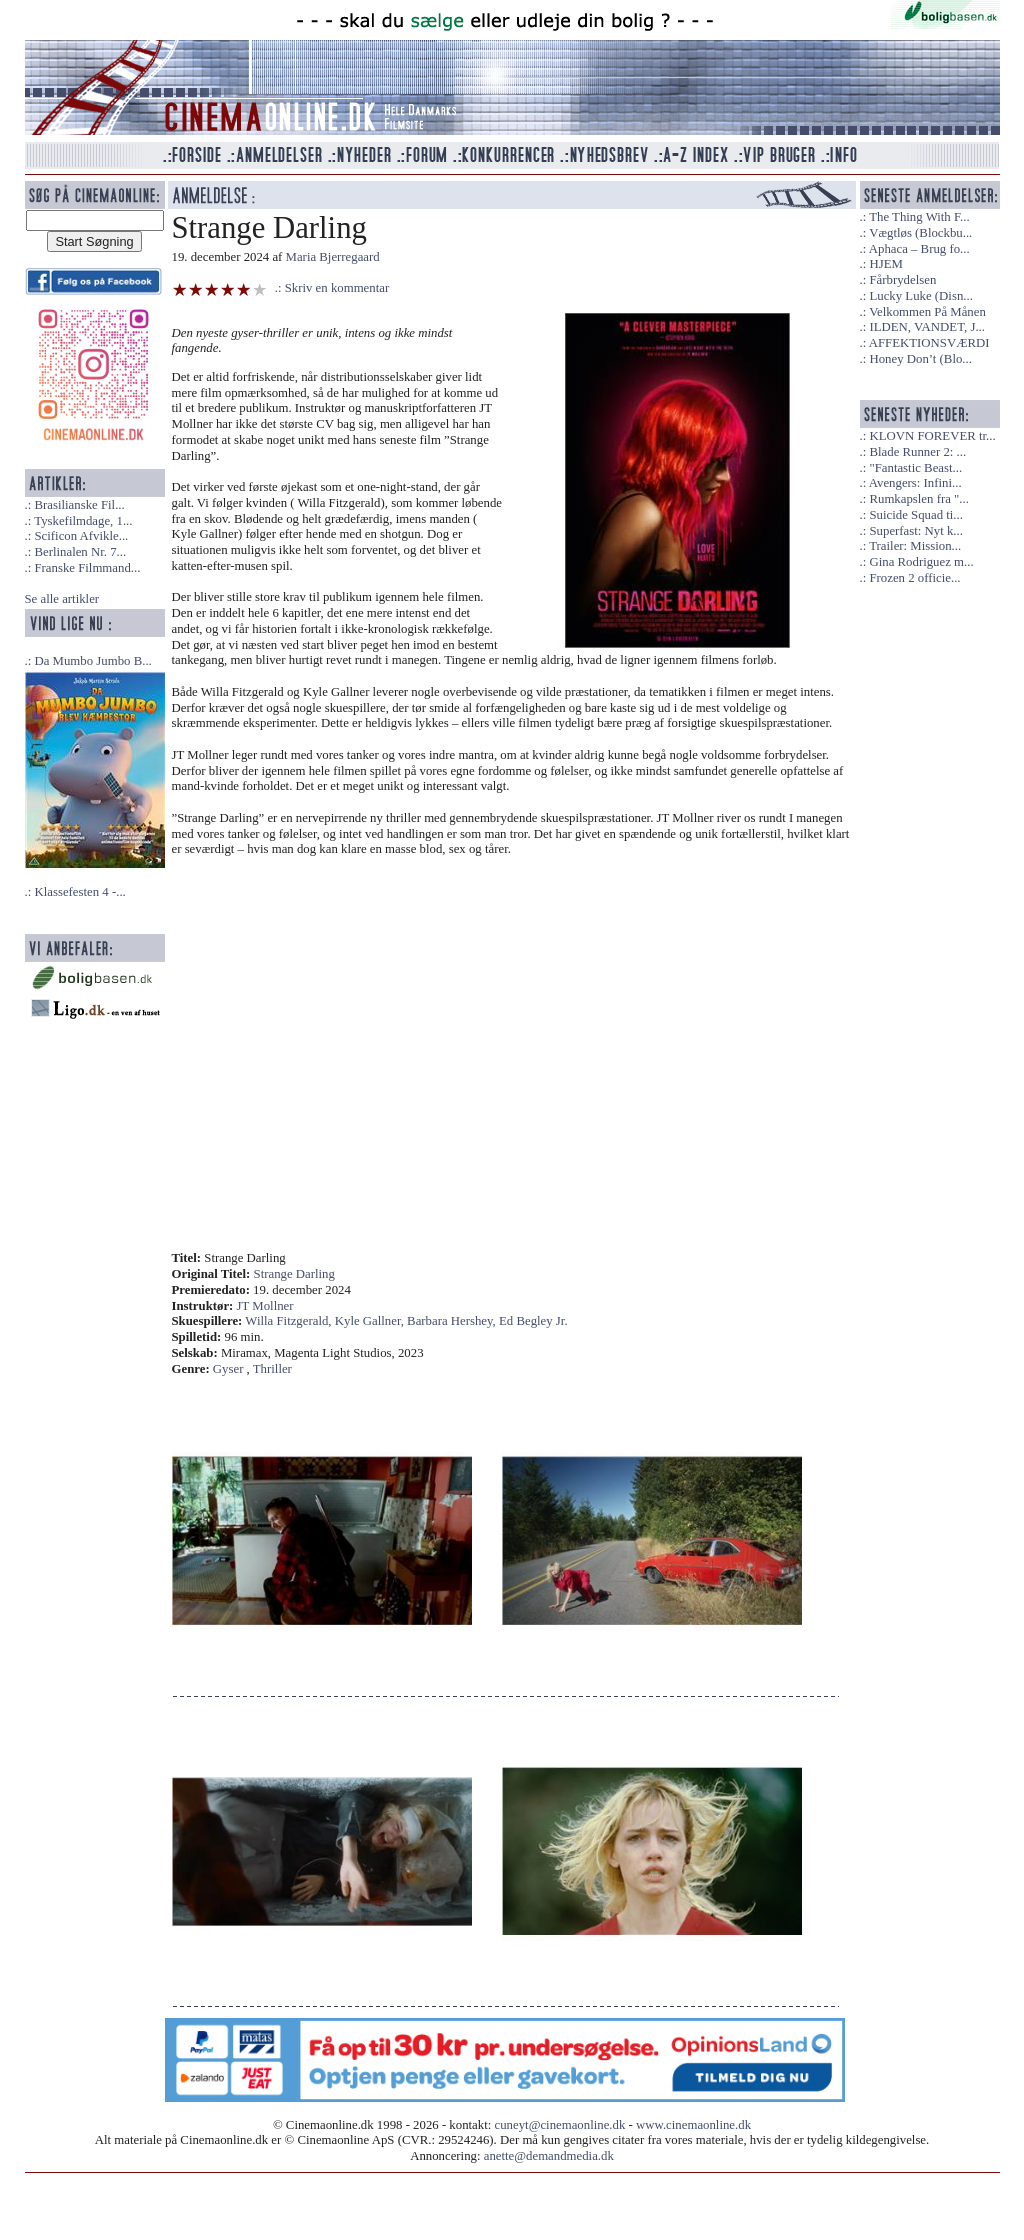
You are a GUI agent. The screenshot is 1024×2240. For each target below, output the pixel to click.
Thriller (272, 1369)
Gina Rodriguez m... (921, 562)
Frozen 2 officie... (914, 578)
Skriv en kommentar (337, 288)
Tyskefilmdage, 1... (83, 521)
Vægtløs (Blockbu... (920, 233)
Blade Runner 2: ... (917, 452)
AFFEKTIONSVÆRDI (929, 343)
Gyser (228, 1369)
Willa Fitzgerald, (289, 1321)
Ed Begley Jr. (533, 1321)
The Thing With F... (919, 217)
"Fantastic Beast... (915, 468)
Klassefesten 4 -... (79, 892)
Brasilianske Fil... (79, 505)
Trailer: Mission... (915, 546)
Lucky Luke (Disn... (920, 296)
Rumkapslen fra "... (918, 499)
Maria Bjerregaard (333, 257)
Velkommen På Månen (927, 312)
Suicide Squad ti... (915, 515)
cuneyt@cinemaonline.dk (560, 2125)
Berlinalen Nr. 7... (80, 552)
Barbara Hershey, (453, 1321)
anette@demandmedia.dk (549, 2156)
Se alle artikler (62, 599)
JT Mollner (265, 1306)
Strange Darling (294, 1274)
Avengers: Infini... (915, 483)
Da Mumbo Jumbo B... (92, 661)
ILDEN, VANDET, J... (927, 327)
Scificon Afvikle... (81, 536)
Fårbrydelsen (902, 280)
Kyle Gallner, (371, 1321)
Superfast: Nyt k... (915, 531)
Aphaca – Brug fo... (919, 249)
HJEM (885, 264)
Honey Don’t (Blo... (920, 359)
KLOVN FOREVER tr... (932, 436)
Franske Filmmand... (87, 568)
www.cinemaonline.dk (693, 2125)
